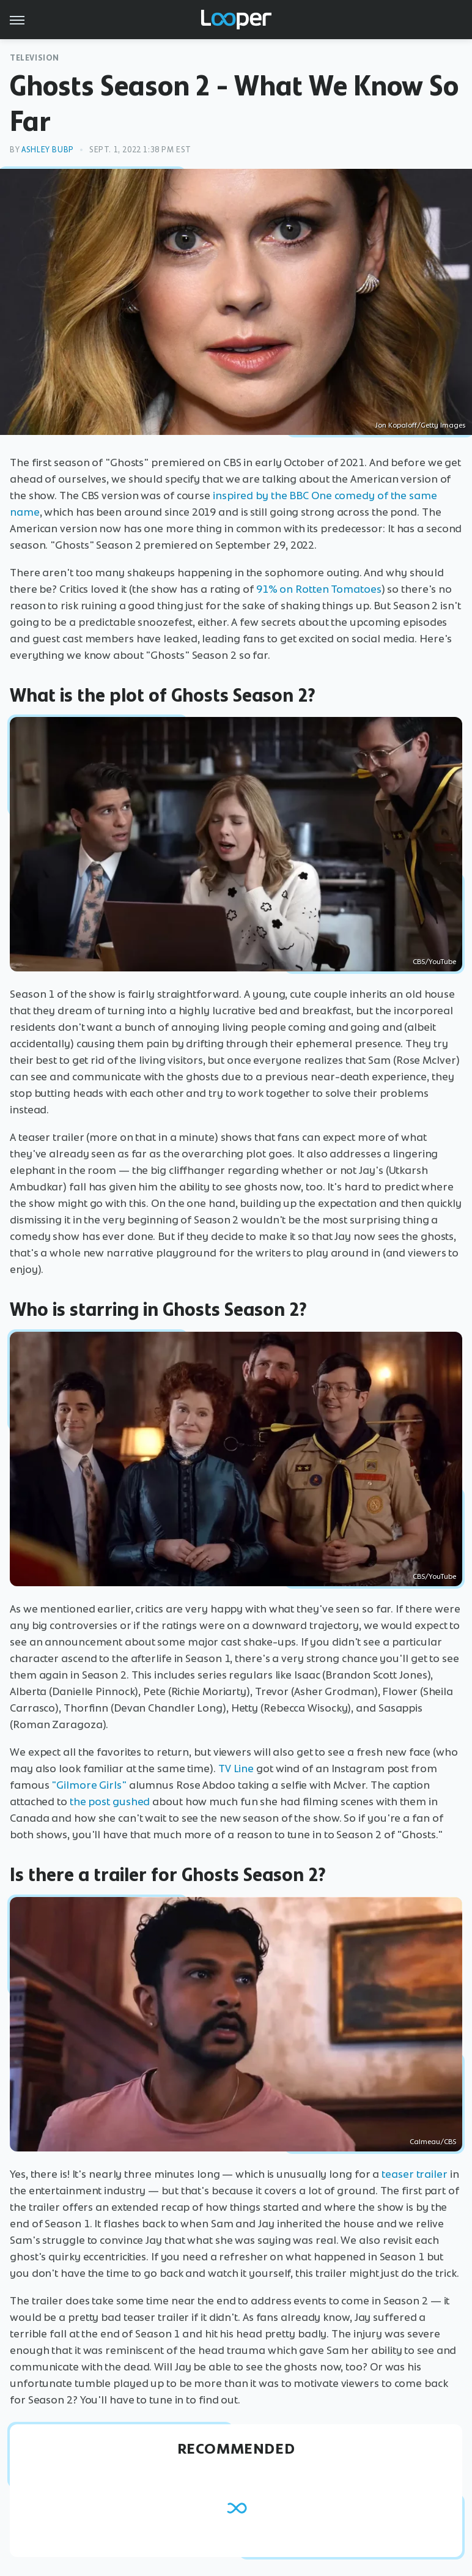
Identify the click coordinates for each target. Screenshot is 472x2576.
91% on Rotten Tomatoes (319, 589)
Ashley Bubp (47, 149)
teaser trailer (415, 2174)
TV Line (236, 1768)
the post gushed (110, 1801)
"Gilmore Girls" (89, 1785)
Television (34, 58)
